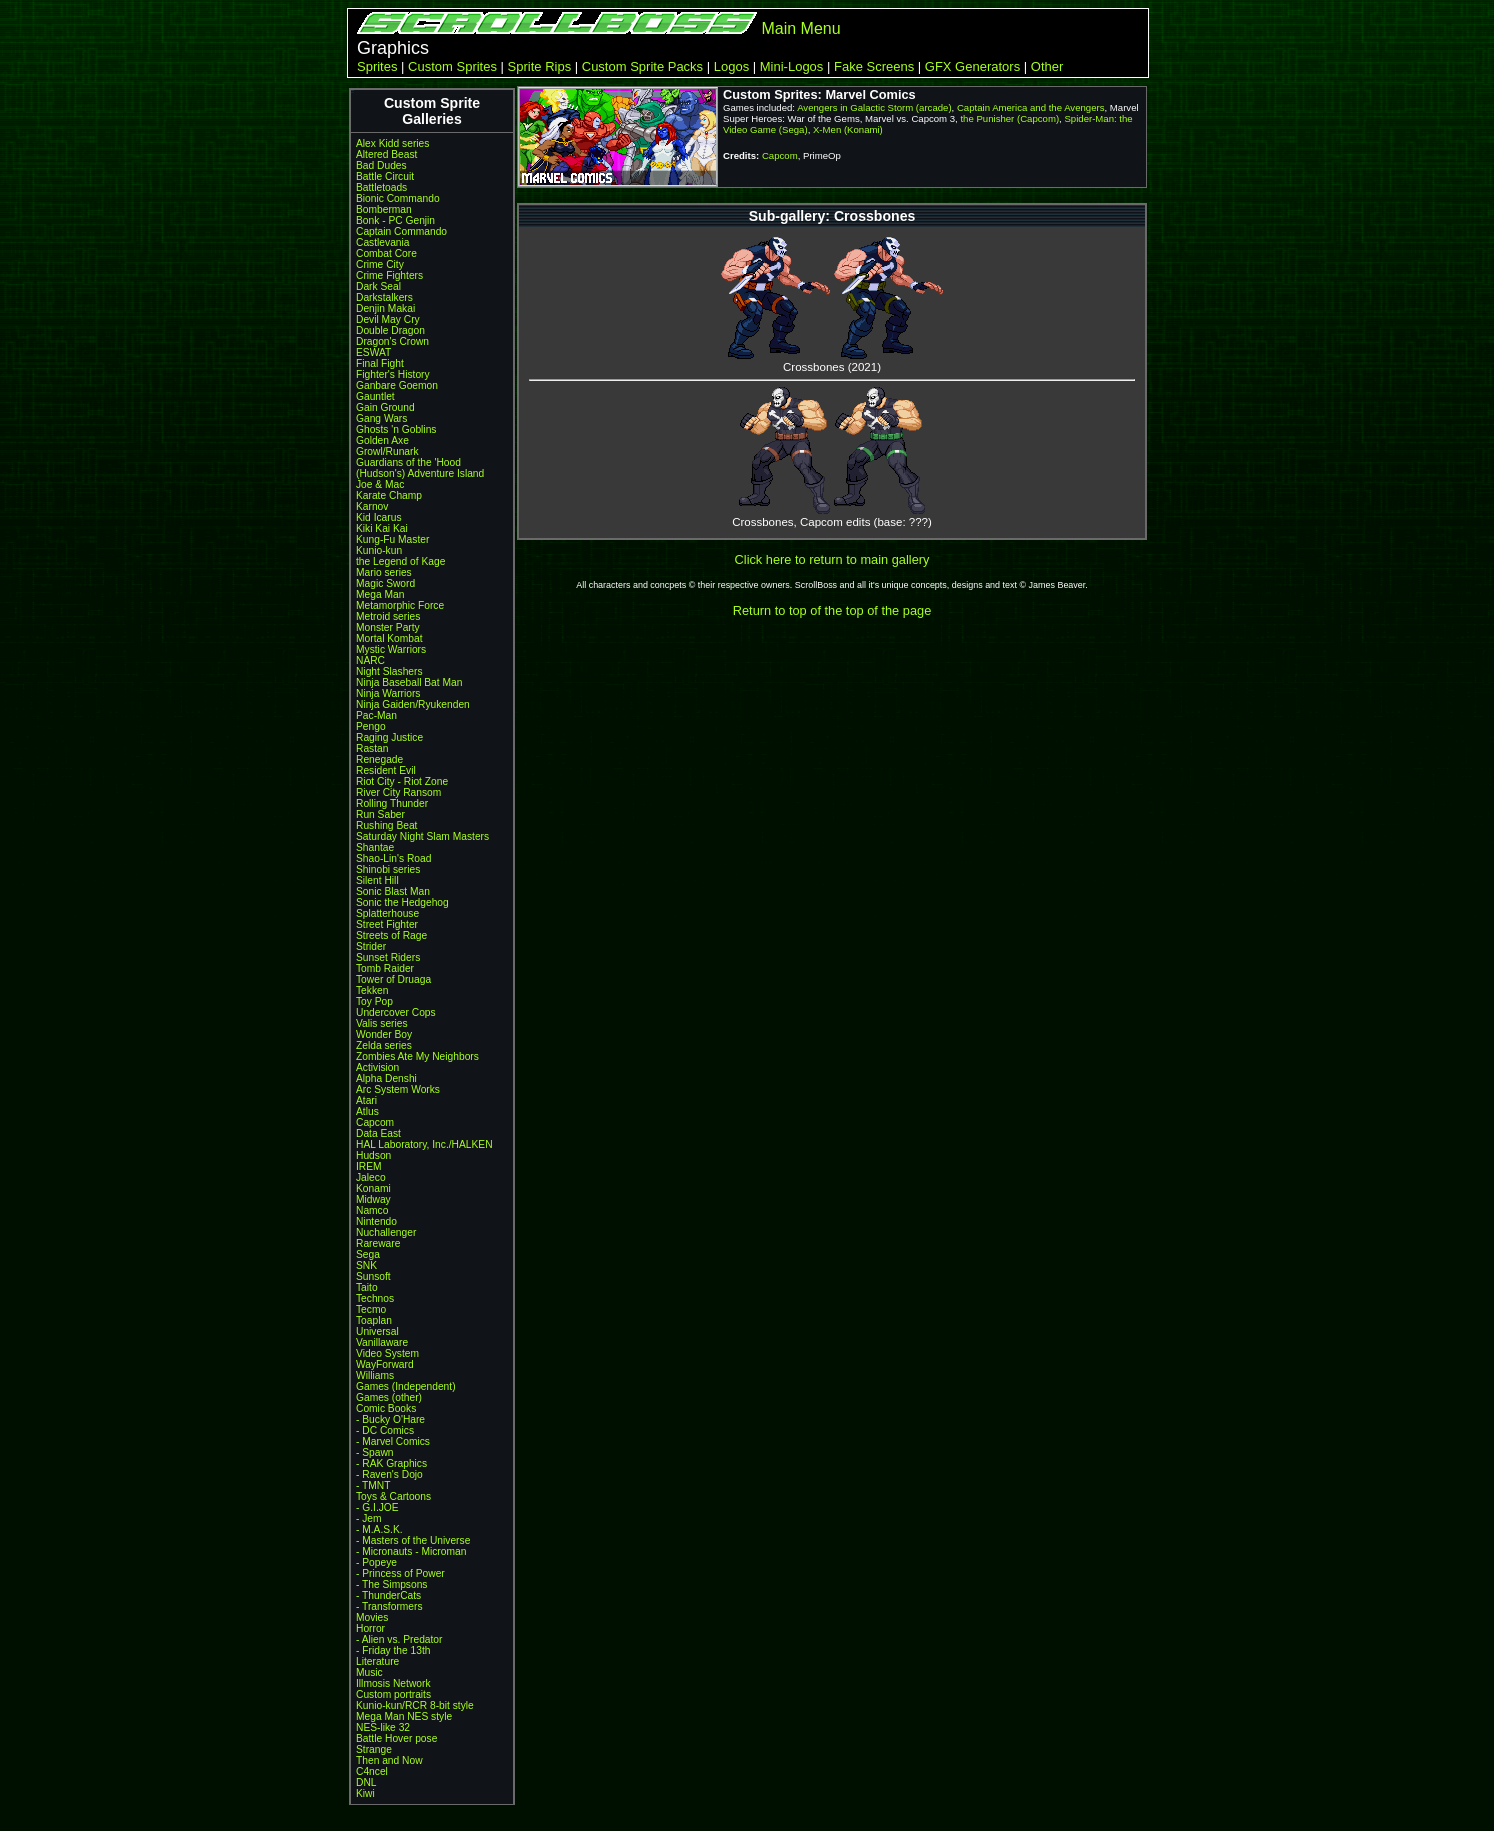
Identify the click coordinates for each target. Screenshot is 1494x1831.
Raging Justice (389, 737)
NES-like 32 (383, 1727)
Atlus (367, 1111)
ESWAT (373, 352)
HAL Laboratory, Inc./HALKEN (424, 1144)
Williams (375, 1375)
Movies (372, 1617)
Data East (378, 1133)
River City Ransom (398, 792)
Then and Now (389, 1760)
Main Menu (800, 28)
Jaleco (371, 1177)
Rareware (378, 1243)
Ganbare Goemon (397, 385)
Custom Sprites (452, 66)
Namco (372, 1210)
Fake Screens (874, 66)
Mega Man (380, 594)
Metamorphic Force (400, 605)
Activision (377, 1067)
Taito (367, 1287)
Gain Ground (385, 407)
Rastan (372, 748)
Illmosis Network (393, 1683)
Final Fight (380, 363)
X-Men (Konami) (848, 129)
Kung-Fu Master (392, 539)
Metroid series (388, 616)
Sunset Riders (388, 957)
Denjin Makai (385, 308)
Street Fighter (387, 924)
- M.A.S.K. (379, 1529)
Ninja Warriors (388, 693)
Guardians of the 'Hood (408, 462)
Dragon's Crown (392, 341)
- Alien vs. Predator (399, 1639)
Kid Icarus (379, 517)
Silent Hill (377, 880)
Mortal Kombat (389, 638)
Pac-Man (376, 715)
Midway (373, 1199)
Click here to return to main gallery (832, 559)
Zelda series (384, 1045)
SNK (366, 1265)
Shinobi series (388, 869)
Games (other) (389, 1397)
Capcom (375, 1122)
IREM (369, 1166)
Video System (387, 1353)
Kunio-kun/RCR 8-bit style (415, 1705)
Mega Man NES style (404, 1716)
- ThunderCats (388, 1595)
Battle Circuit (385, 176)
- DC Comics (385, 1430)
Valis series (382, 1023)
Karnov (372, 506)
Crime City (380, 264)
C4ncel (372, 1771)
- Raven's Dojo (389, 1474)
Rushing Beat (386, 825)
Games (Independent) (406, 1386)
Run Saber (380, 814)
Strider (371, 946)
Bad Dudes (381, 165)
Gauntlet (375, 396)
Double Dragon (390, 330)
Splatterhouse (387, 913)
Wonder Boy (384, 1034)
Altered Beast (386, 154)
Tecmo (371, 1309)
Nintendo (376, 1221)
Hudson (373, 1155)
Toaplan (374, 1320)
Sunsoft (373, 1276)
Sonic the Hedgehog (402, 902)
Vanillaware (382, 1342)
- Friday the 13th (393, 1650)
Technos (375, 1298)
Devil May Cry (388, 319)
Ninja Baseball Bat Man (409, 682)
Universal (377, 1331)
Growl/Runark (387, 451)
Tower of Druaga (393, 979)
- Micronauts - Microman (411, 1551)
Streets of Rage (391, 935)
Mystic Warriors (391, 649)
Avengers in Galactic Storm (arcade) (874, 107)
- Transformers (389, 1606)
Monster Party (388, 627)
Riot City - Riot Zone (402, 781)
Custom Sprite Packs (642, 66)
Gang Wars (381, 418)
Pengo (371, 726)
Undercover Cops (396, 1012)
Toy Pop (374, 1001)
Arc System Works (398, 1089)
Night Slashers (389, 671)
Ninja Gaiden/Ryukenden (413, 704)
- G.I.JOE (377, 1507)
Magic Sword (385, 583)
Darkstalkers (384, 297)
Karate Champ (389, 495)
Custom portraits (393, 1694)
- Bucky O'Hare (390, 1419)
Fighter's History (393, 374)
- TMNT (373, 1485)
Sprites (377, 66)
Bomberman (384, 209)
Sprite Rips (540, 66)
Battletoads (381, 187)
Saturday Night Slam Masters (422, 836)
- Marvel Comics (393, 1441)
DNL (366, 1782)
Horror (370, 1628)
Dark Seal (378, 286)
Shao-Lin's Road (393, 858)
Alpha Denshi (386, 1078)
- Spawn (375, 1452)
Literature (377, 1661)
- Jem (369, 1518)
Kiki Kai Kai (382, 528)
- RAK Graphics (391, 1463)
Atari (366, 1100)
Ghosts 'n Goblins (396, 429)
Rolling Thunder (392, 803)
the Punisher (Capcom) (1009, 118)
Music (369, 1672)
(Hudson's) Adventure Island (420, 473)
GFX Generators (972, 66)
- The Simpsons (391, 1584)
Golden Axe (382, 440)
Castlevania (382, 242)
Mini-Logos (792, 66)
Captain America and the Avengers (1031, 107)
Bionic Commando (398, 198)
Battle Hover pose (396, 1738)
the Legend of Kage (400, 561)
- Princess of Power (400, 1573)
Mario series (384, 572)
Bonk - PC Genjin (395, 220)
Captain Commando (401, 231)
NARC (370, 660)
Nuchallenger (386, 1232)
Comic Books (386, 1408)
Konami (373, 1188)
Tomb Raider (385, 968)
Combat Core (386, 253)
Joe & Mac (380, 484)
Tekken (372, 990)
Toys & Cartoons (393, 1496)
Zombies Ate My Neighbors (417, 1056)
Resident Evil (386, 770)
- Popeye (376, 1562)
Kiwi (365, 1793)
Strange (374, 1749)
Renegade (379, 759)
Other (1047, 66)
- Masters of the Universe (413, 1540)
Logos (731, 66)
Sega (368, 1254)
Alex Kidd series (392, 143)
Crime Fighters (389, 275)
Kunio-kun (379, 550)
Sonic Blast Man (393, 891)
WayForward (385, 1364)
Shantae (375, 847)
